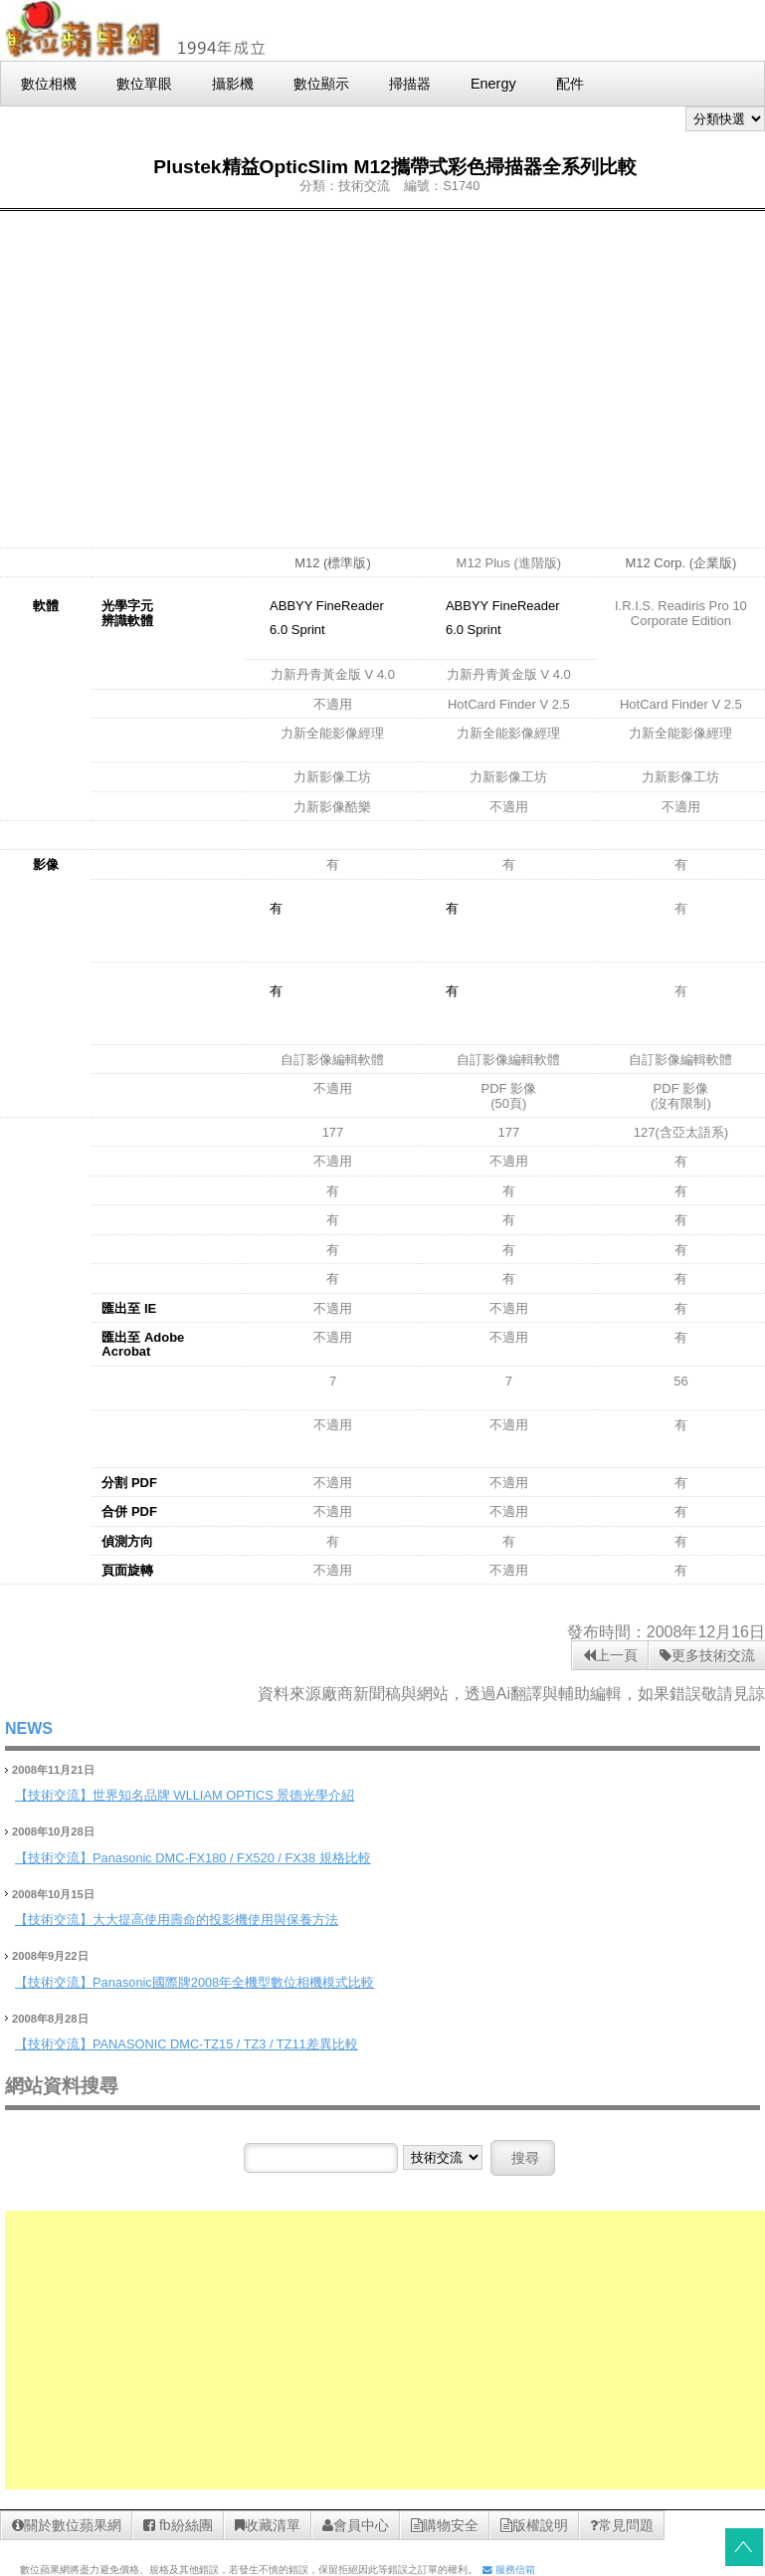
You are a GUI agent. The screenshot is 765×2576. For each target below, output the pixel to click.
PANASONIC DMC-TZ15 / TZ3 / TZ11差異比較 (225, 2044)
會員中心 (355, 2525)
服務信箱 (508, 2569)
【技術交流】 (54, 1795)
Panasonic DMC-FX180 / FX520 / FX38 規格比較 (232, 1857)
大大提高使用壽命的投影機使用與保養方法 (215, 1919)
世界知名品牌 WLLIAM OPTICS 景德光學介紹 (223, 1795)
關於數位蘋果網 (66, 2525)
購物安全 (444, 2525)
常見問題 (622, 2525)
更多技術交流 (707, 1655)
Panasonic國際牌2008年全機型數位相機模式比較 (233, 1982)
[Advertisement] (383, 365)
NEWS (29, 1728)
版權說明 (534, 2525)
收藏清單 (267, 2525)
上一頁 (610, 1655)
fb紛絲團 (178, 2525)
